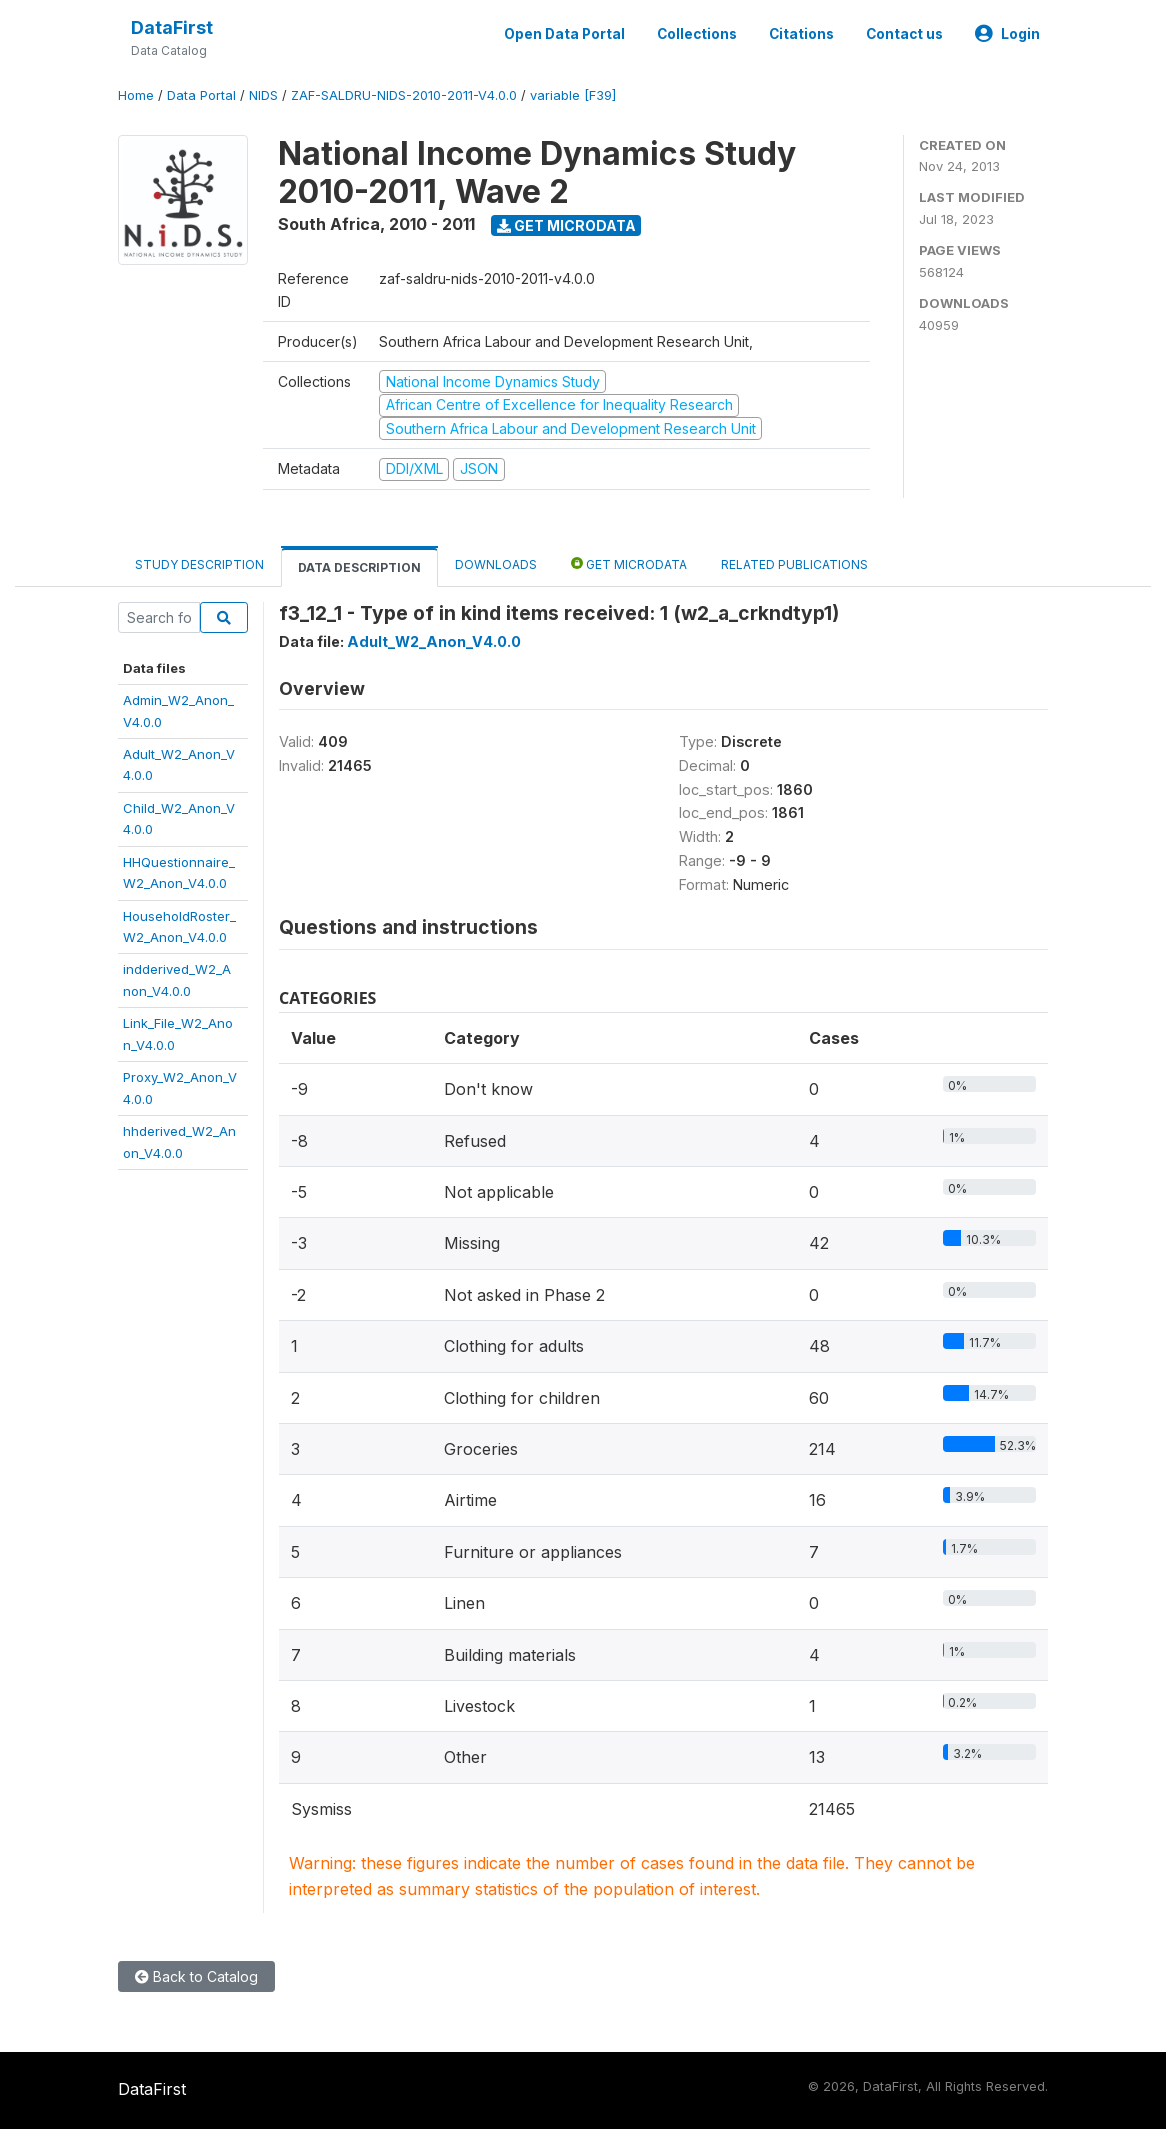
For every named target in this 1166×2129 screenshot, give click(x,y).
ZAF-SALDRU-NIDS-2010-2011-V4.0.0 (404, 95)
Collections (697, 34)
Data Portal (201, 95)
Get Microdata (566, 225)
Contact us (904, 34)
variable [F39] (573, 95)
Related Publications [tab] (794, 564)
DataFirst (172, 27)
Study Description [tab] (199, 564)
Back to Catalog (196, 1976)
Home (136, 95)
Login (1007, 34)
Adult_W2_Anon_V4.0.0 (434, 641)
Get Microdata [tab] (629, 563)
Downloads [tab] (496, 564)
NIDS (263, 95)
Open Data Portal (564, 34)
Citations (801, 34)
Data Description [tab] (359, 567)
